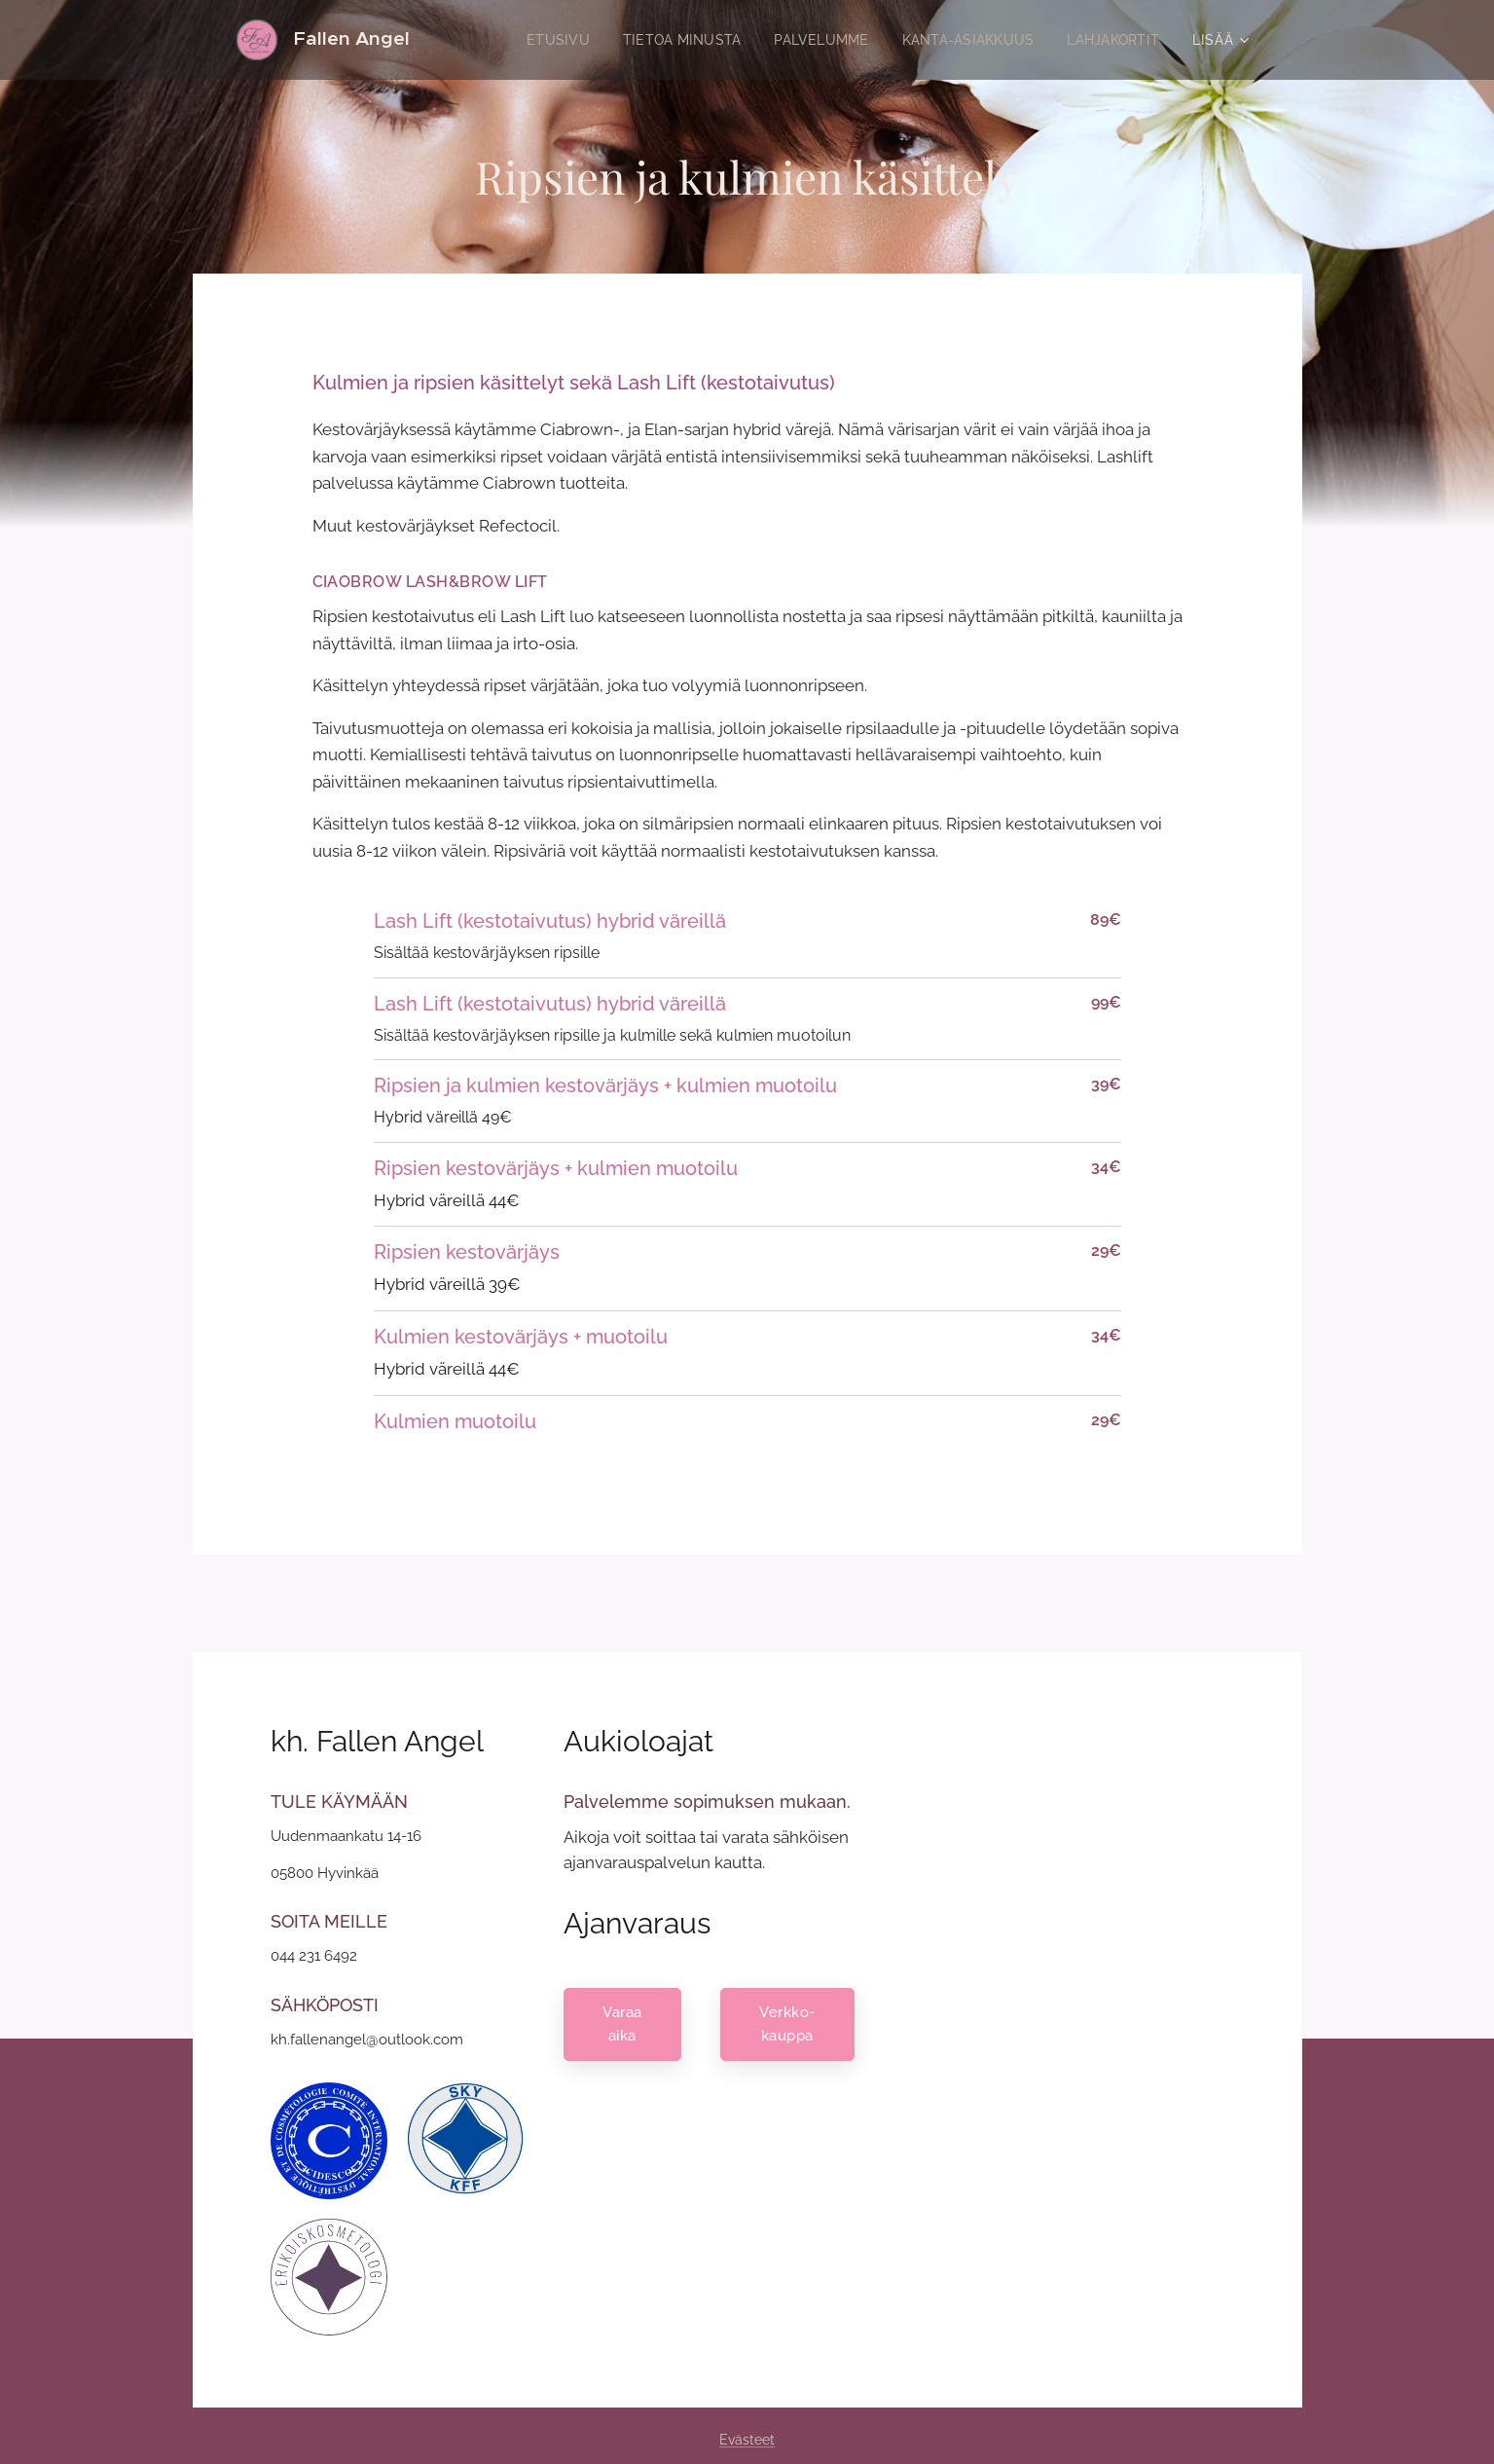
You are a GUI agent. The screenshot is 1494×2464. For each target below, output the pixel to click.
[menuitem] (534, 40)
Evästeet (747, 2439)
